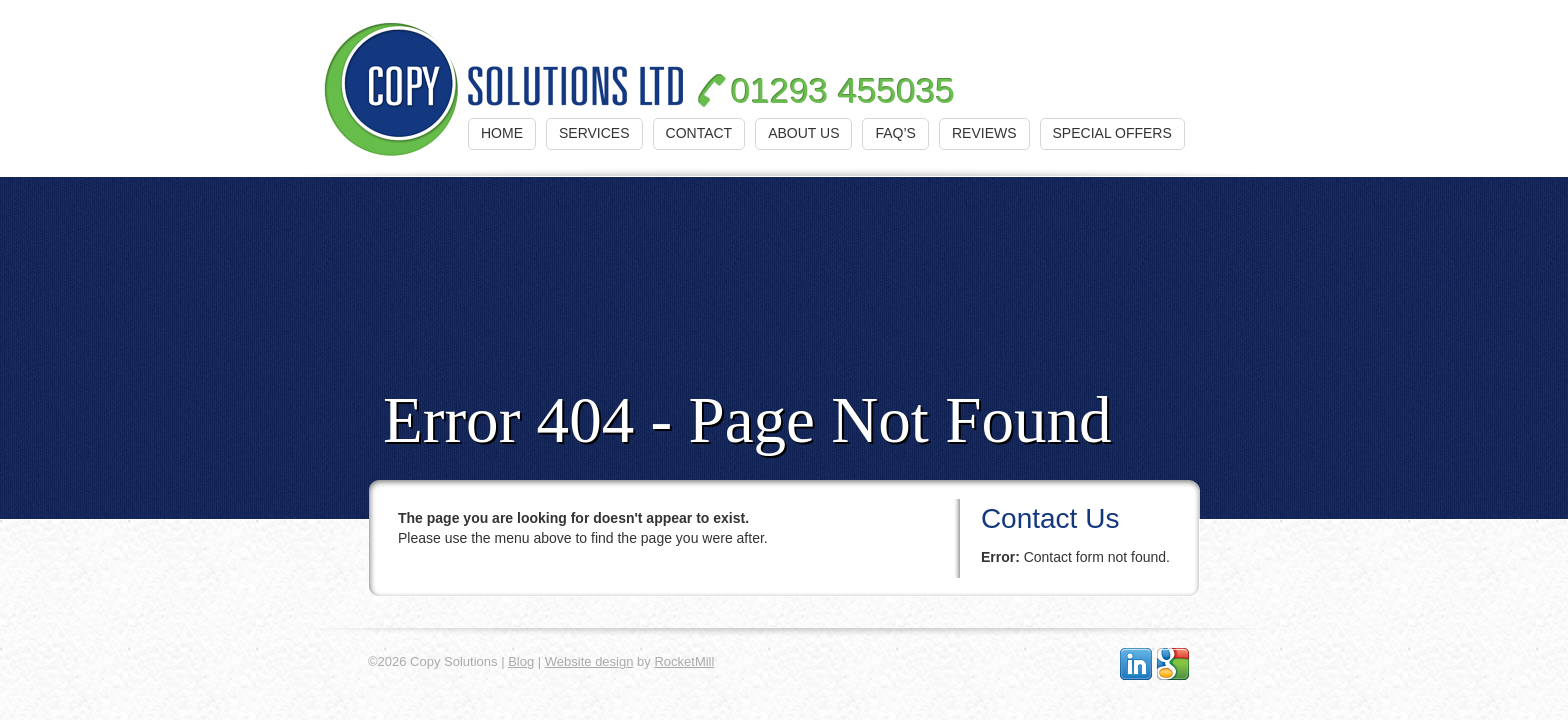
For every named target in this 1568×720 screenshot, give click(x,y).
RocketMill (684, 661)
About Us (803, 133)
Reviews (984, 133)
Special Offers (1112, 133)
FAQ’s (895, 133)
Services (594, 133)
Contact (699, 133)
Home (502, 133)
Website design (589, 661)
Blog (521, 661)
